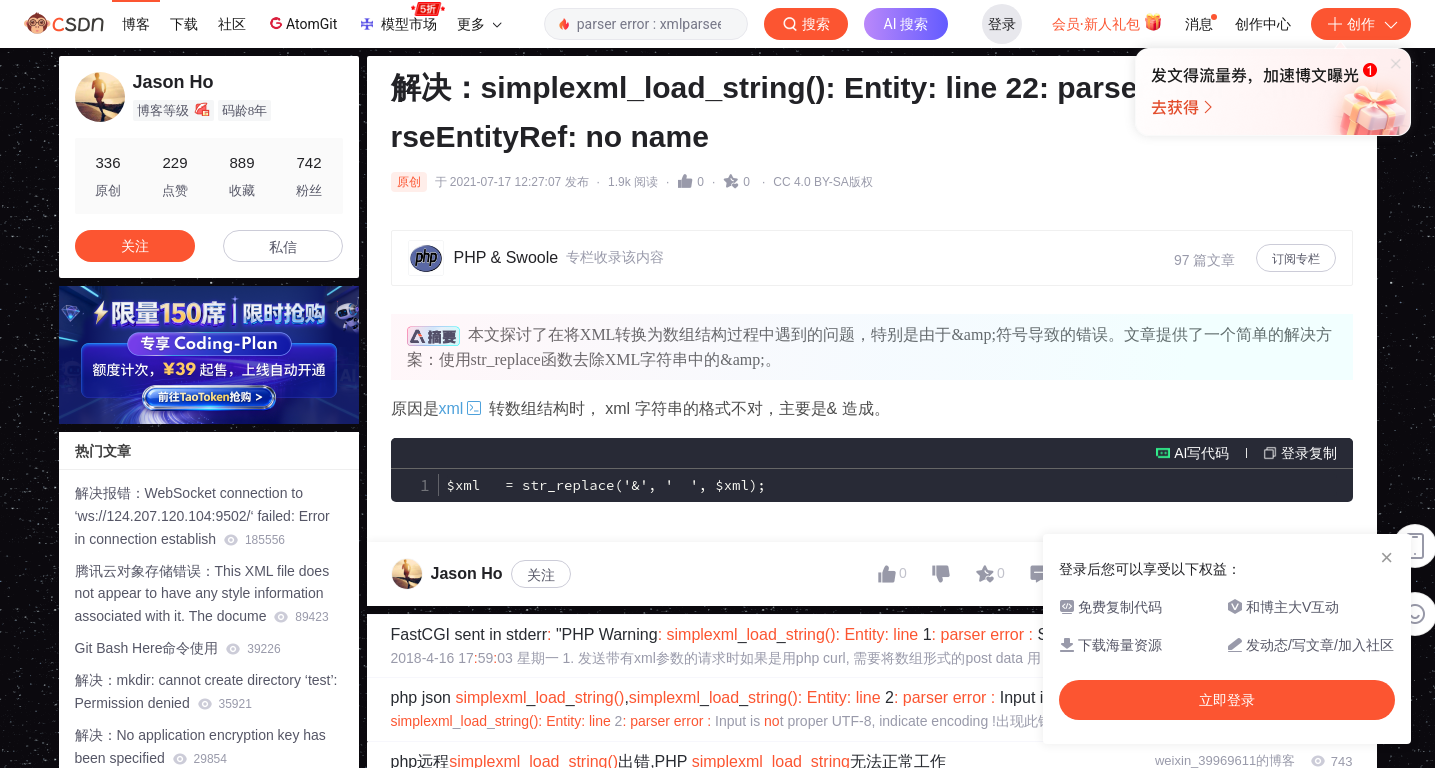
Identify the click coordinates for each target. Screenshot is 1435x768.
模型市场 (401, 18)
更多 (479, 24)
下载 (184, 24)
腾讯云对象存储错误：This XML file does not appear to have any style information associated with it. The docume (202, 594)
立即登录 (854, 189)
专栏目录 (1316, 515)
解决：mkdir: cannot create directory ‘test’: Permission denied (206, 691)
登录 (1002, 24)
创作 (1361, 24)
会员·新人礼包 (1107, 22)
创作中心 (1263, 24)
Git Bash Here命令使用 (178, 648)
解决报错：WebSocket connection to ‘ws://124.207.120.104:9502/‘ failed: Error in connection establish (202, 516)
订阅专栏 (1296, 259)
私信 (283, 247)
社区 (232, 24)
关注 (541, 515)
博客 (136, 24)
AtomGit (301, 23)
